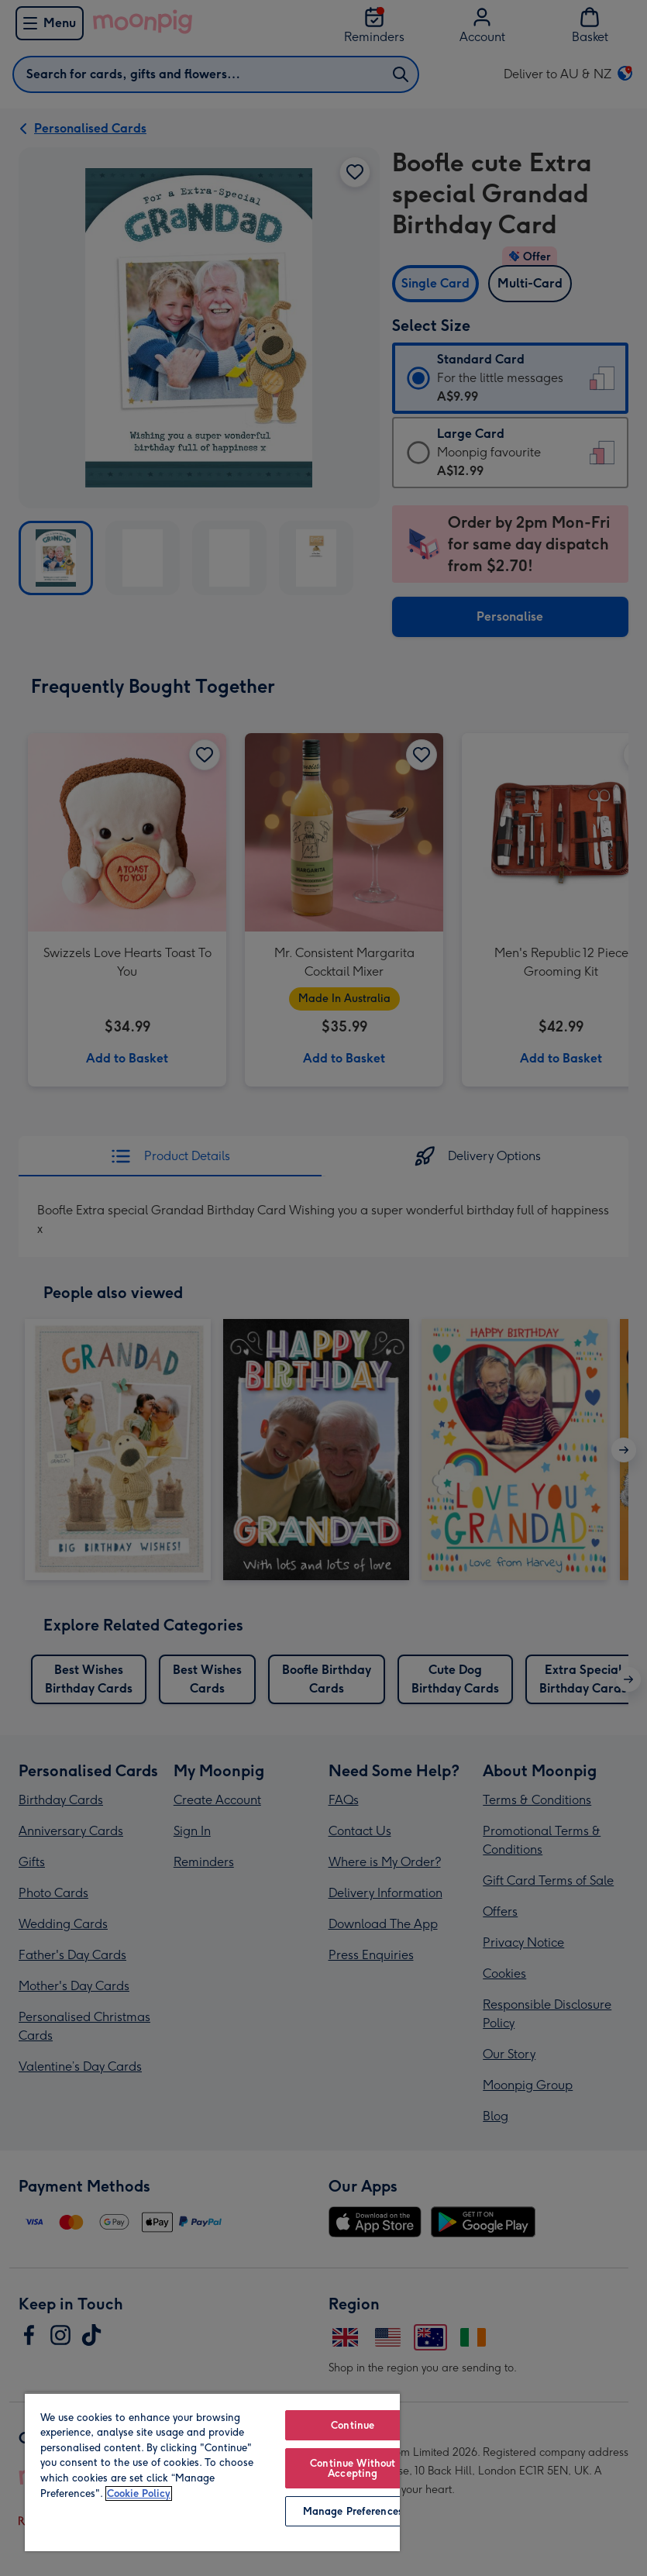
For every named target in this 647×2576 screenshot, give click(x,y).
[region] (212, 2471)
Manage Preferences (353, 2511)
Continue (352, 2425)
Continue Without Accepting (352, 2468)
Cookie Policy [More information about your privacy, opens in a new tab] (138, 2493)
